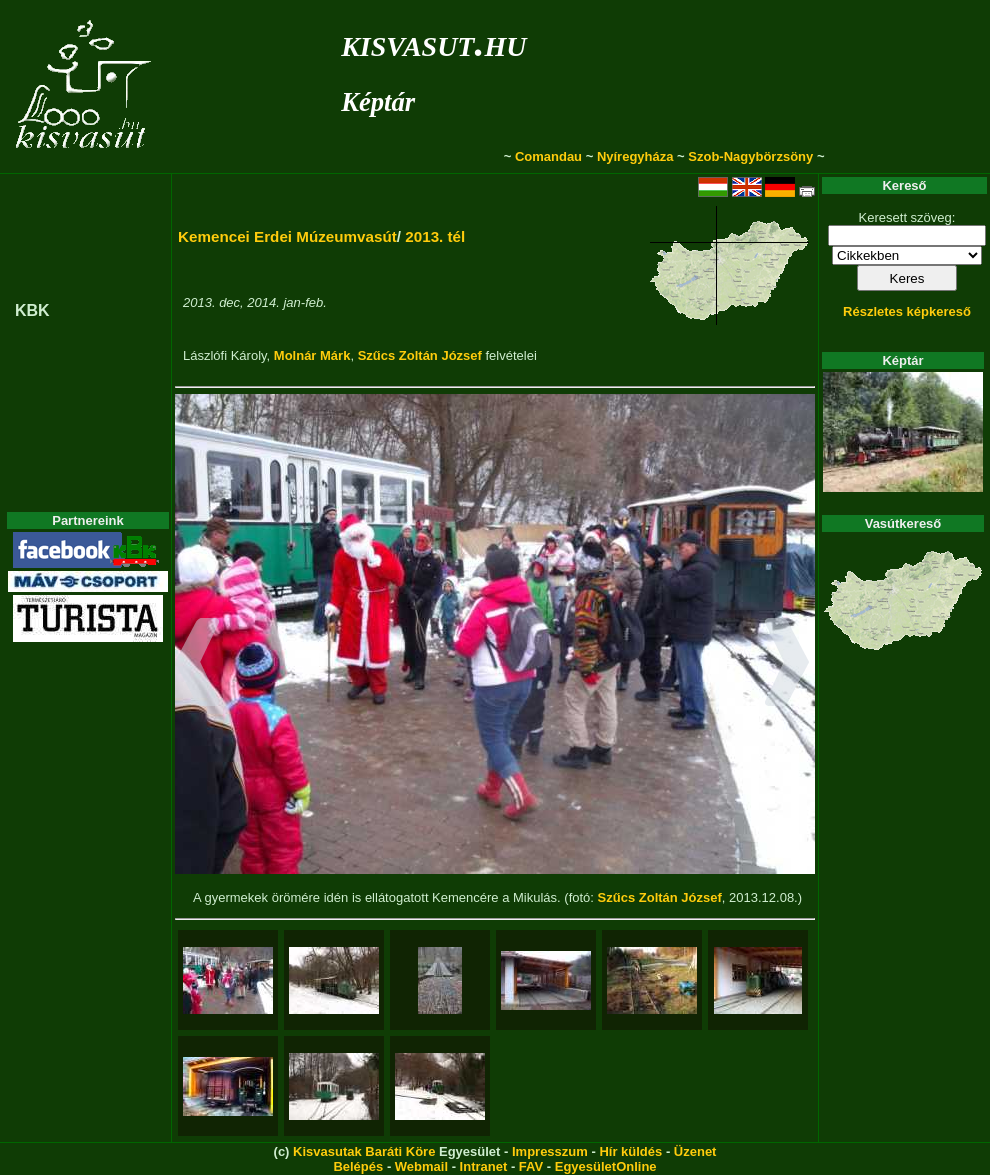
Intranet (484, 1166)
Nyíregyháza (635, 156)
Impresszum (550, 1151)
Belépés (358, 1166)
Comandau (548, 156)
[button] (197, 665)
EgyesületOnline (606, 1166)
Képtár (378, 102)
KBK (32, 310)
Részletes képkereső (907, 311)
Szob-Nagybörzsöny (750, 156)
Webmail (421, 1166)
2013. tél (435, 236)
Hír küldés (630, 1151)
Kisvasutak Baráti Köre (364, 1151)
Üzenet (695, 1151)
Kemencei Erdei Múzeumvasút (287, 236)
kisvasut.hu (433, 42)
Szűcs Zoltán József (420, 355)
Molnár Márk (312, 355)
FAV (531, 1166)
